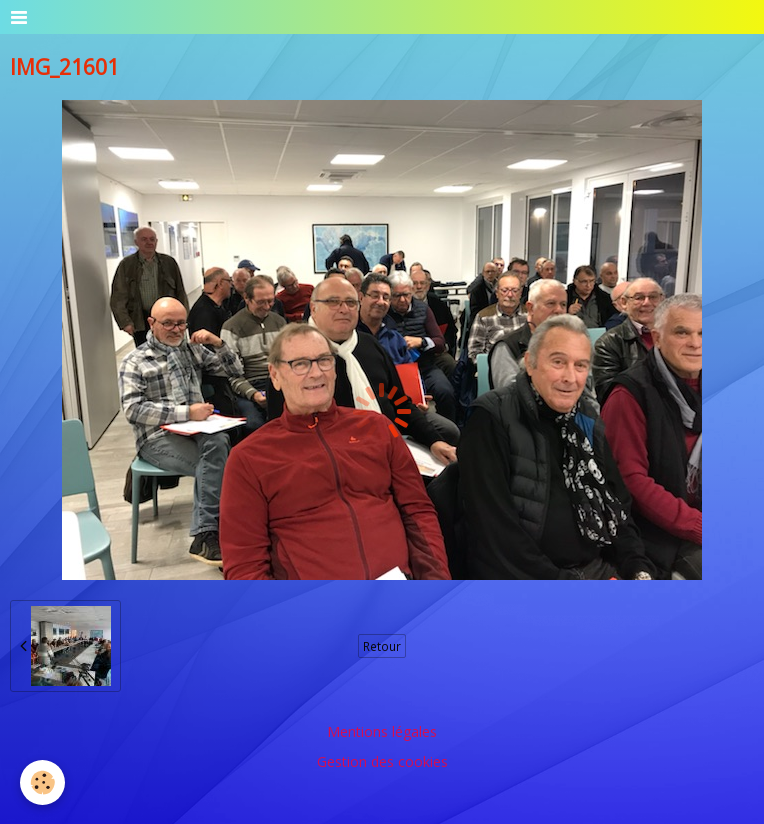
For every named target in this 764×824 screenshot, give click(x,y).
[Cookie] (42, 782)
